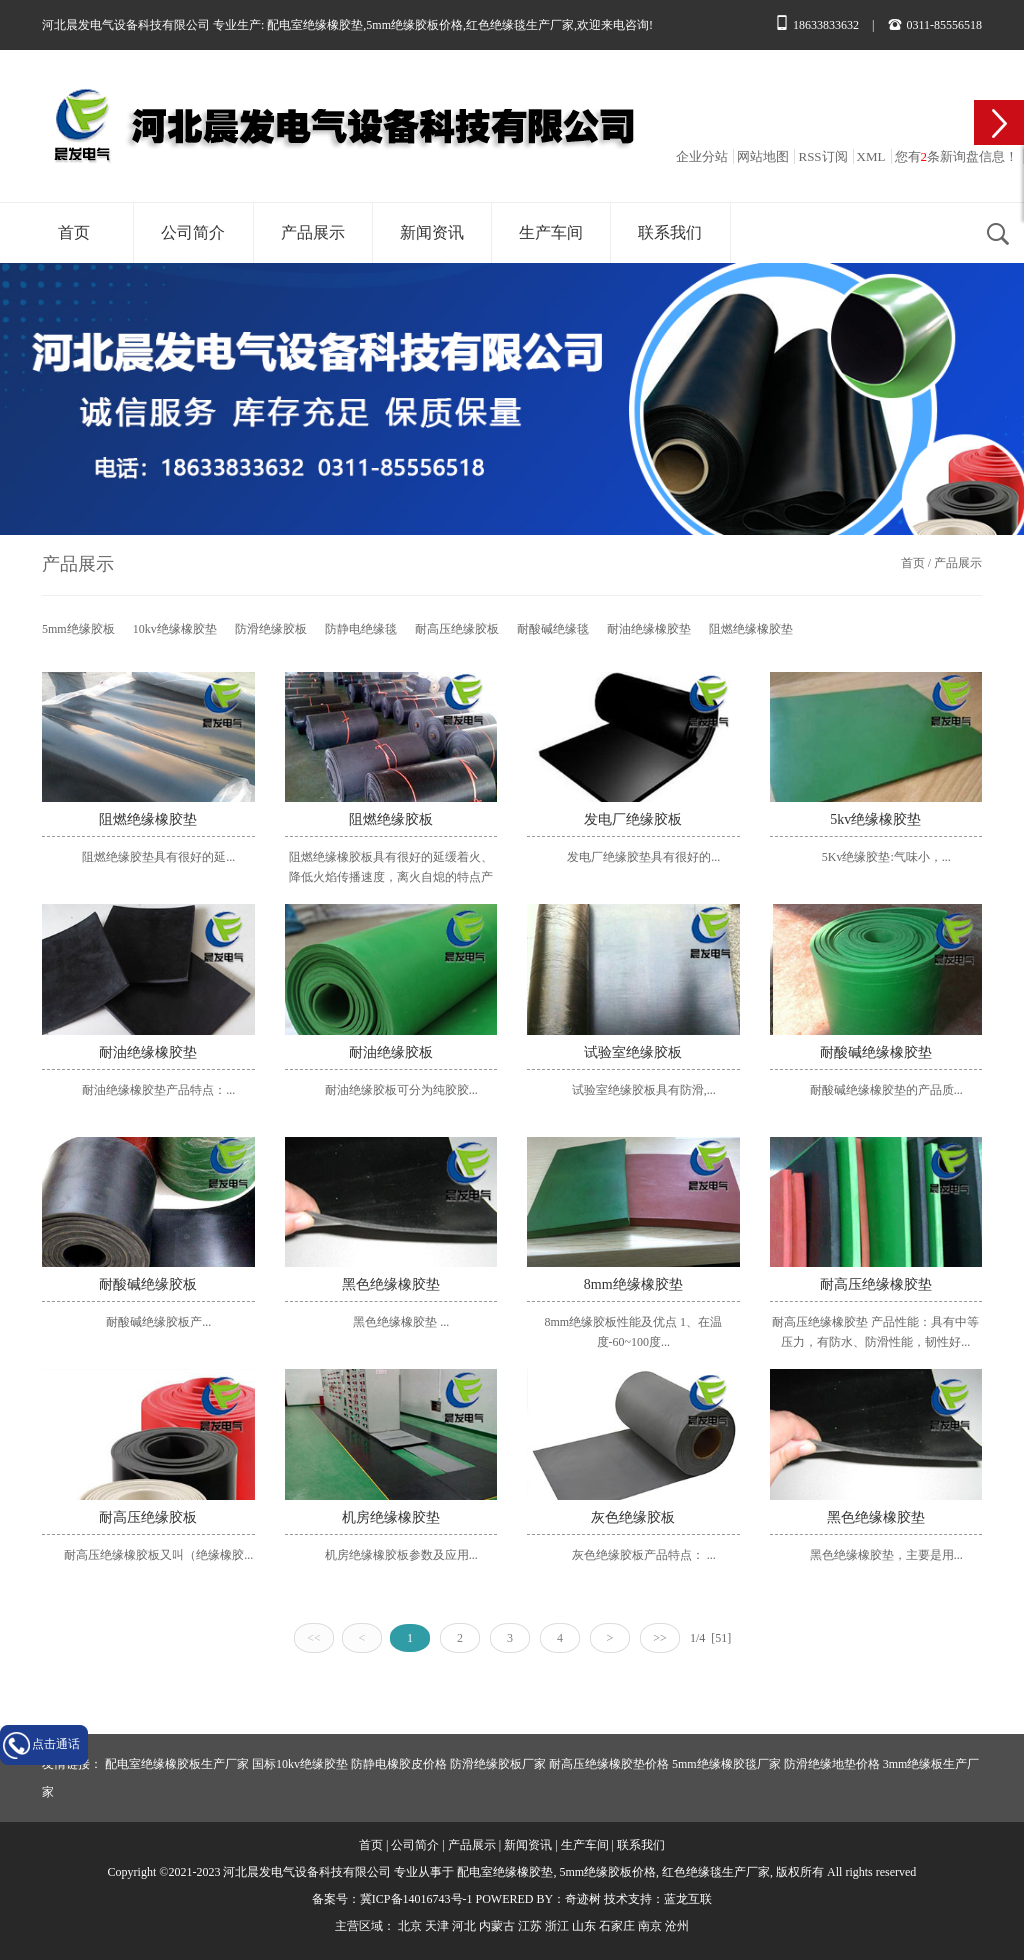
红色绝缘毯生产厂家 (520, 25)
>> (660, 1638)
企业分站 (702, 156)
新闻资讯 (432, 232)
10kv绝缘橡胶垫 (175, 629)
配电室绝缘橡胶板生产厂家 (177, 1764)
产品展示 (313, 232)
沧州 (677, 1926)
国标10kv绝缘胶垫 (300, 1764)
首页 (74, 232)
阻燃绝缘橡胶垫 (751, 629)
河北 (464, 1926)
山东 (584, 1926)
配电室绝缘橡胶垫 (315, 25)
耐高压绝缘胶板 (457, 629)
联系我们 (670, 232)
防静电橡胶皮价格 (399, 1764)
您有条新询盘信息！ (957, 156)
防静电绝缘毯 (361, 629)
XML (871, 156)
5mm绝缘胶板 (78, 629)
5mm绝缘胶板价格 (414, 25)
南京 (650, 1926)
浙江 (557, 1926)
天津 (437, 1926)
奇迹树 (583, 1899)
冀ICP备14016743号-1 (416, 1899)
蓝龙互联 (688, 1899)
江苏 (530, 1926)
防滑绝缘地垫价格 (832, 1764)
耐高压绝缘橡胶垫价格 (609, 1764)
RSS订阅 (822, 156)
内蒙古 (497, 1926)
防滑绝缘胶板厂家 (498, 1764)
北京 (410, 1926)
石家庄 (617, 1926)
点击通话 (56, 1744)
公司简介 (193, 232)
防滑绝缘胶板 (271, 629)
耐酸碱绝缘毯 (553, 629)
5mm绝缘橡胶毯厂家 (726, 1764)
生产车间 (551, 232)
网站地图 (763, 156)
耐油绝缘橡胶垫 (649, 629)
